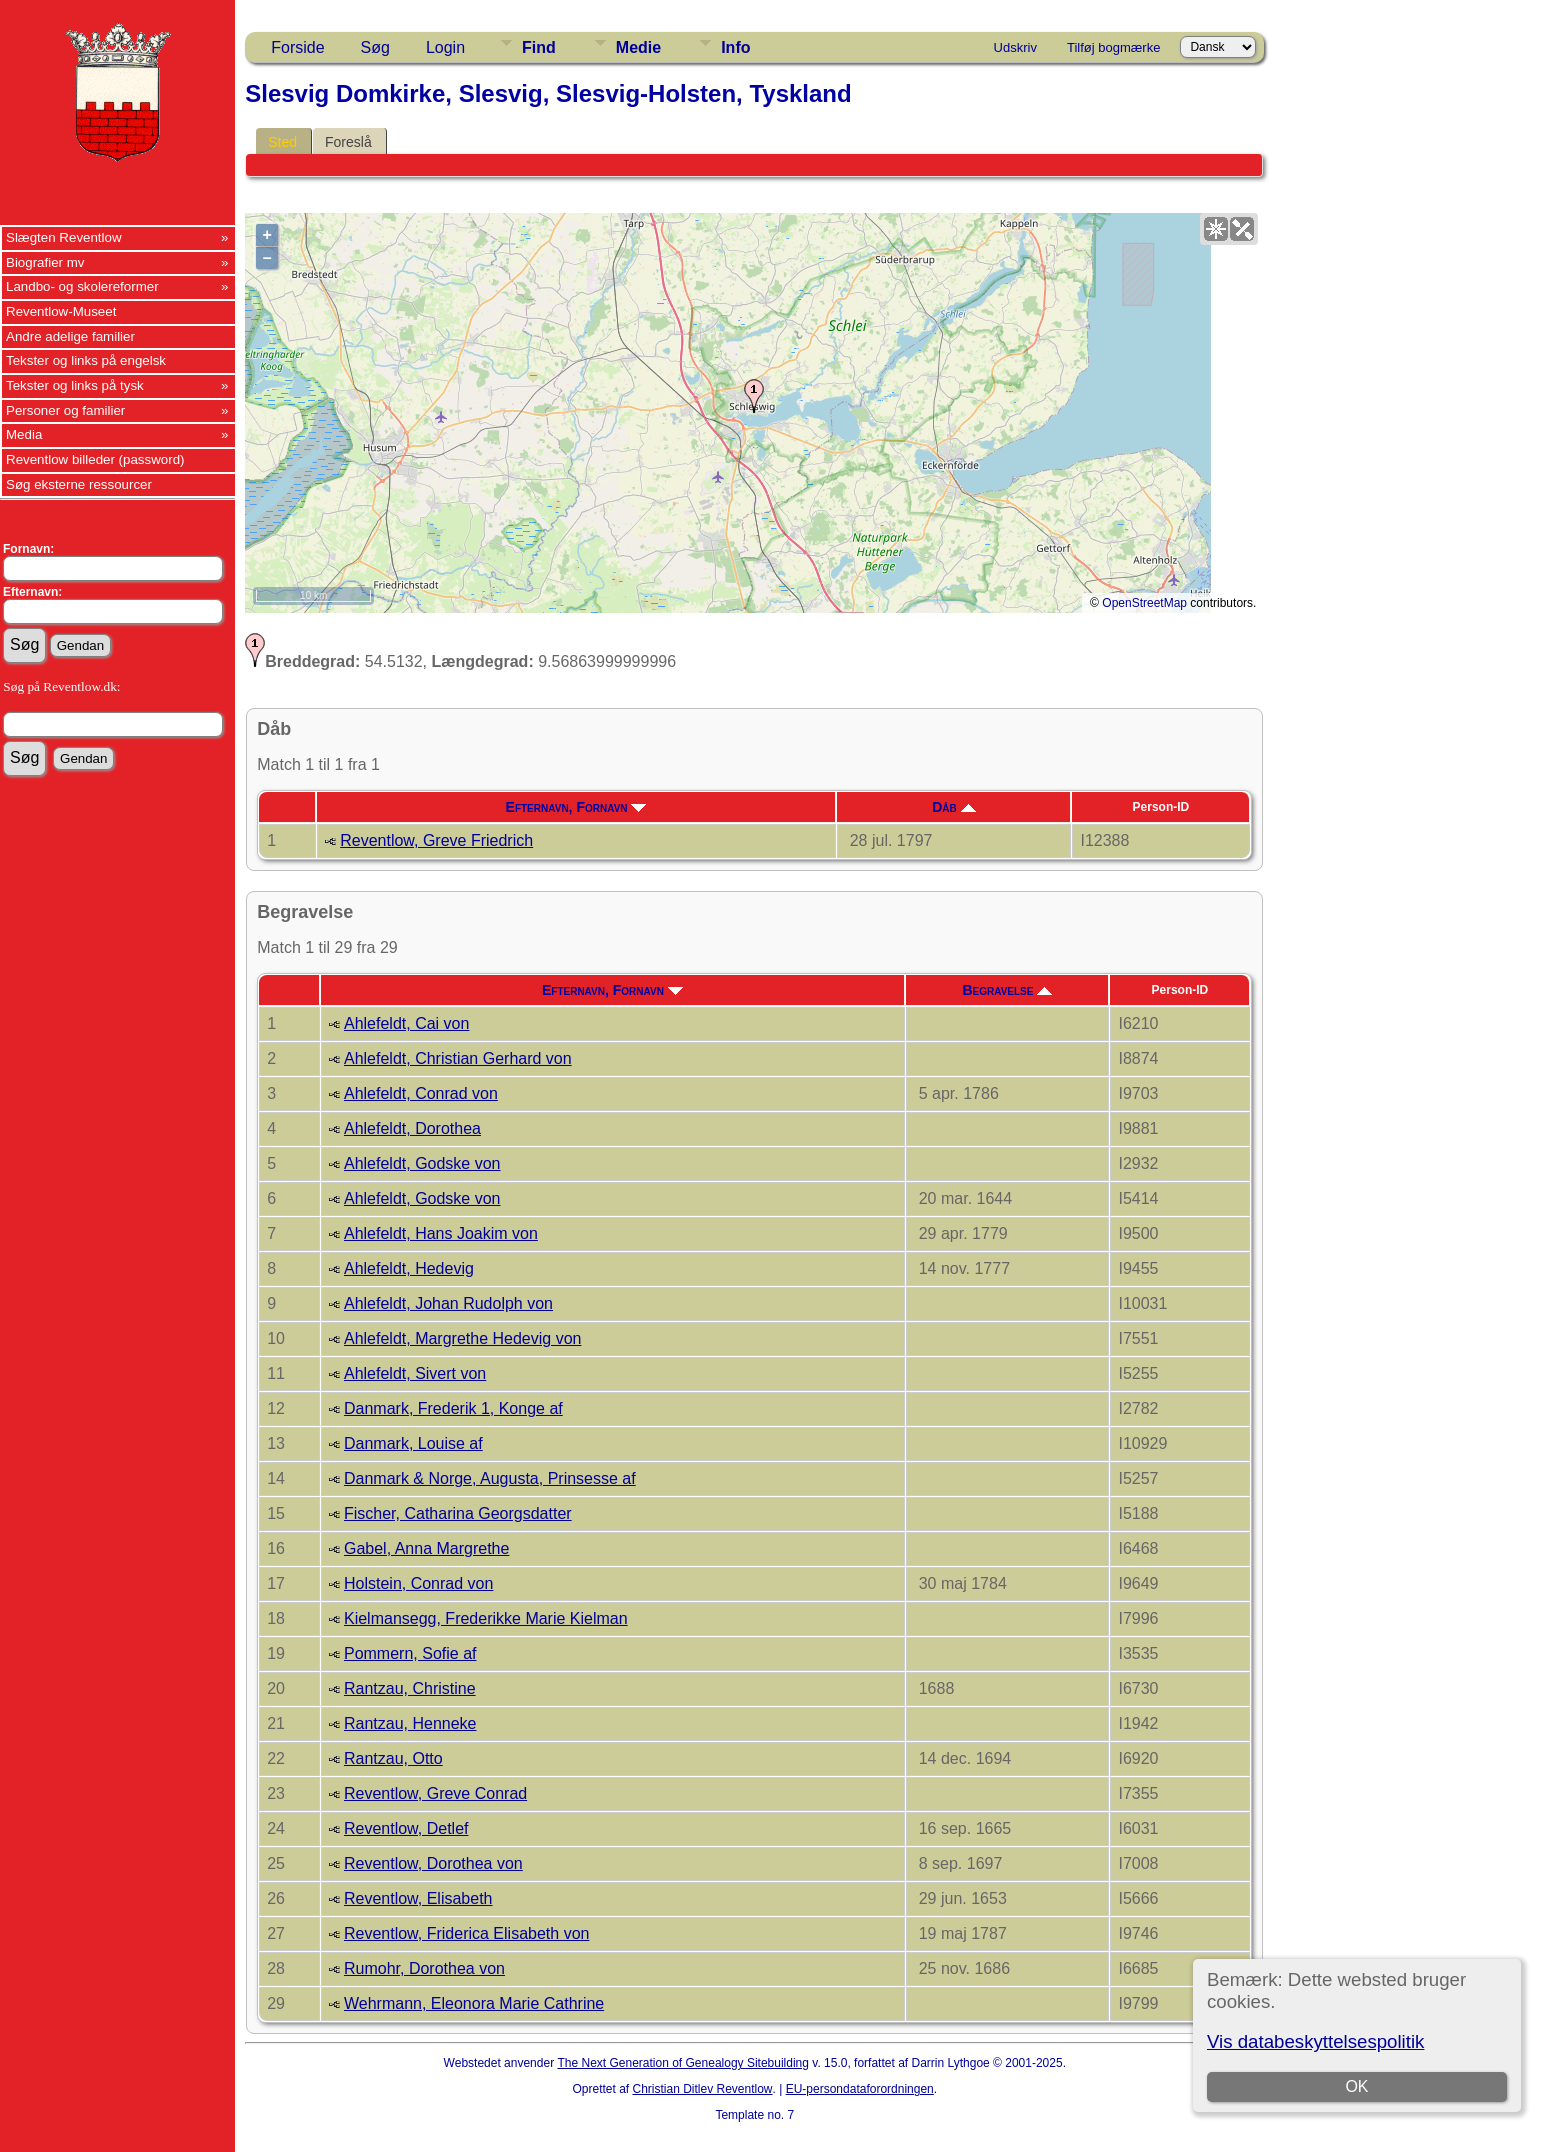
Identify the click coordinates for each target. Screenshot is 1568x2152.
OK (1356, 2086)
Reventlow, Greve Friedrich (436, 840)
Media (24, 434)
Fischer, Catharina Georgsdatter (458, 1513)
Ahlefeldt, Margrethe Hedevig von (462, 1338)
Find (539, 47)
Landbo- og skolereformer (82, 286)
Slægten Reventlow (64, 237)
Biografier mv (45, 262)
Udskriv (1015, 47)
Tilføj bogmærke (1113, 47)
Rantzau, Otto (393, 1758)
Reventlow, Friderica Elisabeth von (466, 1933)
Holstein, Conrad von (418, 1583)
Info (735, 47)
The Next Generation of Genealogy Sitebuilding (683, 2063)
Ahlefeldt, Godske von (422, 1163)
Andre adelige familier (70, 336)
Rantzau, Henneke (410, 1723)
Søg (375, 47)
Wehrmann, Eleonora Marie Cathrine (474, 2003)
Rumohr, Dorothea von (424, 1968)
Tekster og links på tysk (75, 385)
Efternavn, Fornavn (576, 807)
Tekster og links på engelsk (86, 360)
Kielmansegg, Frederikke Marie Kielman (486, 1618)
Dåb (953, 807)
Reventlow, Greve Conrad (435, 1793)
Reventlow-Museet (61, 311)
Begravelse (1007, 990)
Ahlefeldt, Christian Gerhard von (458, 1058)
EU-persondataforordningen (860, 2089)
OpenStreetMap (1144, 603)
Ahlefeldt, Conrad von (421, 1093)
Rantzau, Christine (410, 1688)
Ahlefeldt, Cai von (406, 1023)
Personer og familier (65, 410)
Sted (282, 142)
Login (445, 47)
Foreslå (348, 142)
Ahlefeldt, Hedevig (409, 1268)
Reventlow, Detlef (406, 1828)
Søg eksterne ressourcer (79, 484)
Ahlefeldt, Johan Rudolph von (448, 1303)
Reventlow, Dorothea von (433, 1863)
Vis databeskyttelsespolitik (1315, 2041)
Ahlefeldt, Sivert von (415, 1373)
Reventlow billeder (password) (95, 459)
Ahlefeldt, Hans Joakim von (441, 1233)
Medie (638, 47)
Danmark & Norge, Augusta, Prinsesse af (490, 1478)
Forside (297, 47)
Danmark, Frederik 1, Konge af (453, 1408)
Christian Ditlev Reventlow (702, 2089)
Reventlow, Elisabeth (418, 1898)
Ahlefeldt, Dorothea (412, 1128)
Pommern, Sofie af (410, 1653)
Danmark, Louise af (413, 1443)
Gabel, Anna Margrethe (426, 1548)
